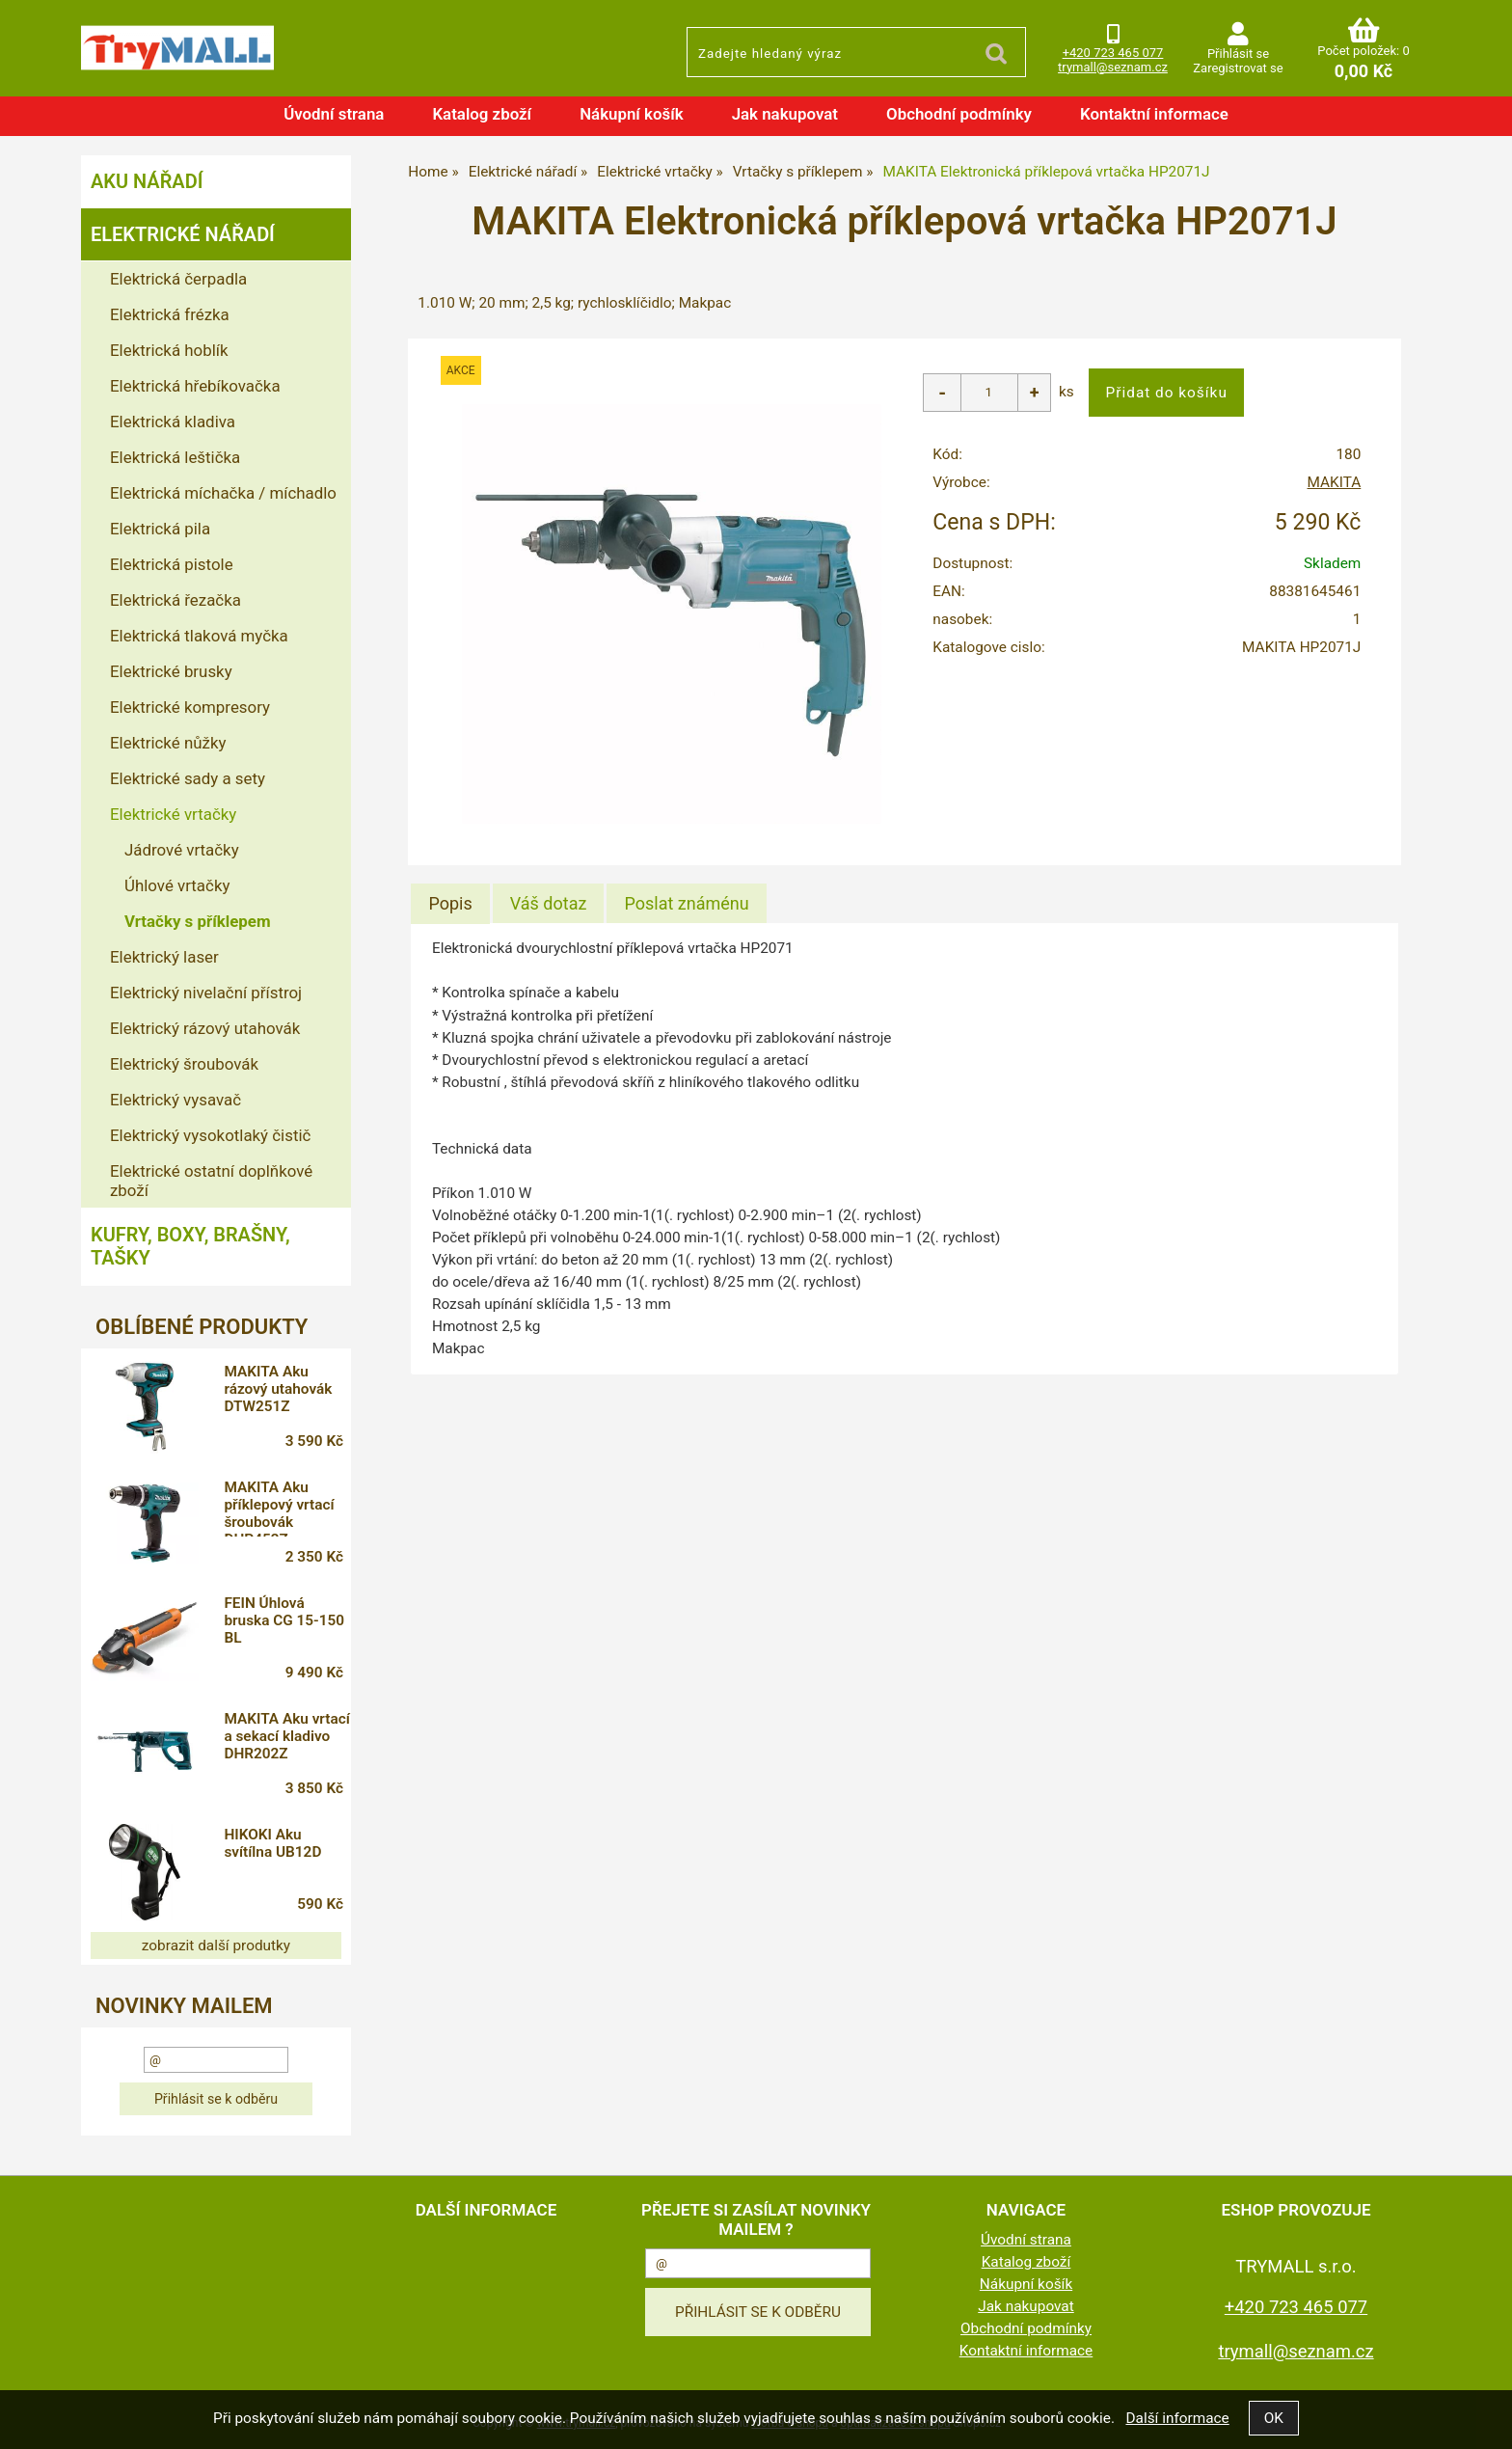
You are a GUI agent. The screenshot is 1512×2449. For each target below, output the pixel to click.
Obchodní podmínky (959, 113)
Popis (450, 903)
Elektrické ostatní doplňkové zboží (211, 1180)
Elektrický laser (164, 956)
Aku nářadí (146, 181)
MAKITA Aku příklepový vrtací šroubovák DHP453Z (279, 1508)
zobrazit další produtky (216, 1945)
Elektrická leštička (175, 457)
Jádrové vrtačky (181, 849)
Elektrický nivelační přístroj (206, 992)
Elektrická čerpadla (178, 278)
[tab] (450, 904)
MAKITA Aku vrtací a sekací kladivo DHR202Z (286, 1736)
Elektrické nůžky (168, 742)
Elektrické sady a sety (187, 778)
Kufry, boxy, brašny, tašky (190, 1246)
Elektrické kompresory (190, 707)
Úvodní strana (334, 113)
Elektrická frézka (170, 314)
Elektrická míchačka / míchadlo (223, 493)
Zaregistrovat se (1237, 68)
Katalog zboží (481, 113)
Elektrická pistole (171, 564)
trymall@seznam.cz (1113, 67)
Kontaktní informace (1154, 113)
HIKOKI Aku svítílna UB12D (272, 1843)
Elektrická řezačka (175, 600)
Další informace (1176, 2418)
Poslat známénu (686, 903)
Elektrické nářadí (183, 234)
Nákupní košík (632, 113)
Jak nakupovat (785, 113)
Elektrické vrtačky (173, 814)
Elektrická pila (160, 528)
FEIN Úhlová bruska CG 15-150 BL (284, 1620)
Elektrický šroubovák (184, 1064)
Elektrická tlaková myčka (199, 635)
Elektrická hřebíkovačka (195, 385)
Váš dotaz (548, 903)
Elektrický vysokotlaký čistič (210, 1135)
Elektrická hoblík (169, 350)
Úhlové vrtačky (177, 885)
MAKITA (1335, 482)
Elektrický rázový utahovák (205, 1028)
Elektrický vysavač (175, 1099)
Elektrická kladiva (172, 421)
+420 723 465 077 (1113, 52)
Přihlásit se (1238, 53)
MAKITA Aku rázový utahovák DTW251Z (278, 1389)
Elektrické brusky (171, 671)
